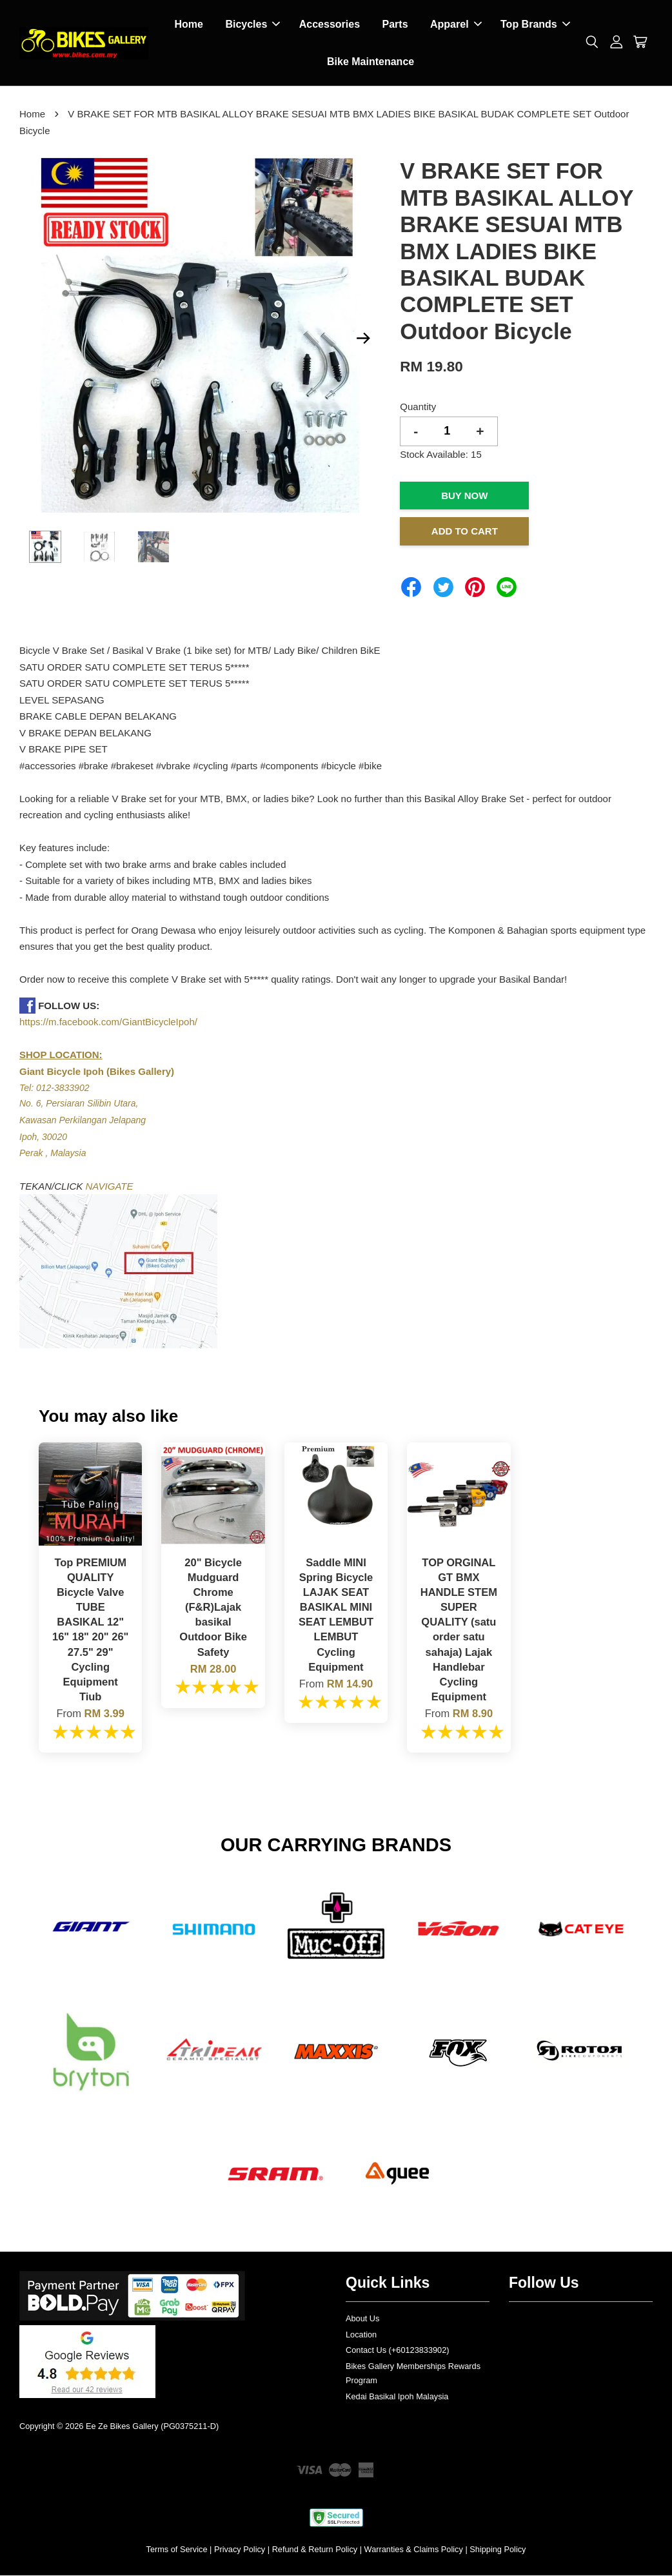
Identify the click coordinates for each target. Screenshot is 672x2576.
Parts (395, 24)
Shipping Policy (497, 2550)
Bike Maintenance (370, 61)
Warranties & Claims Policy (413, 2550)
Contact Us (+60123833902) (398, 2351)
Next (363, 338)
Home (188, 24)
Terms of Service (177, 2550)
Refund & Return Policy (315, 2550)
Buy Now (464, 496)
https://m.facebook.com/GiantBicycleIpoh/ (108, 1022)
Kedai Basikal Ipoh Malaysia (397, 2397)
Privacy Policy (239, 2550)
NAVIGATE (109, 1186)
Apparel (456, 24)
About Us (362, 2319)
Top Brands (535, 24)
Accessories (329, 24)
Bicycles (252, 24)
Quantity (418, 407)
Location (361, 2335)
